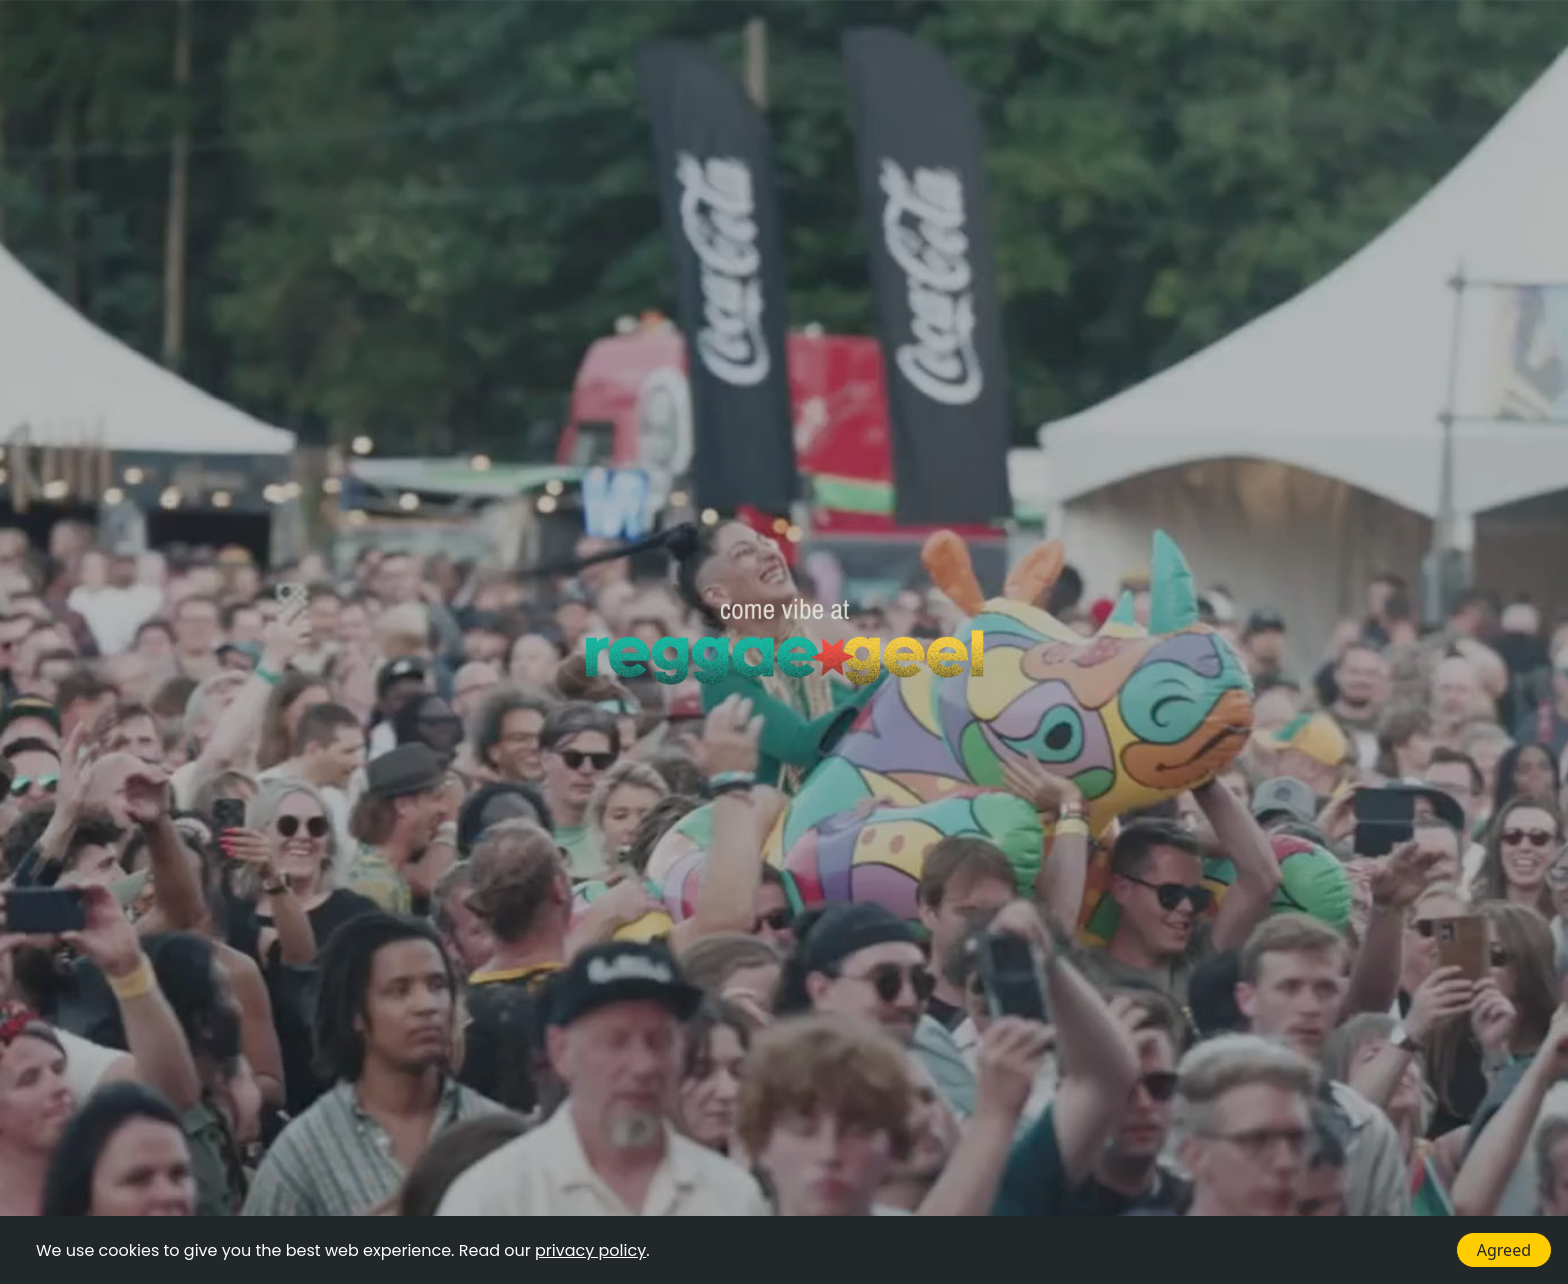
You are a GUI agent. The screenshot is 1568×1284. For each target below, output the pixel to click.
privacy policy (590, 1250)
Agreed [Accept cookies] (1504, 1250)
